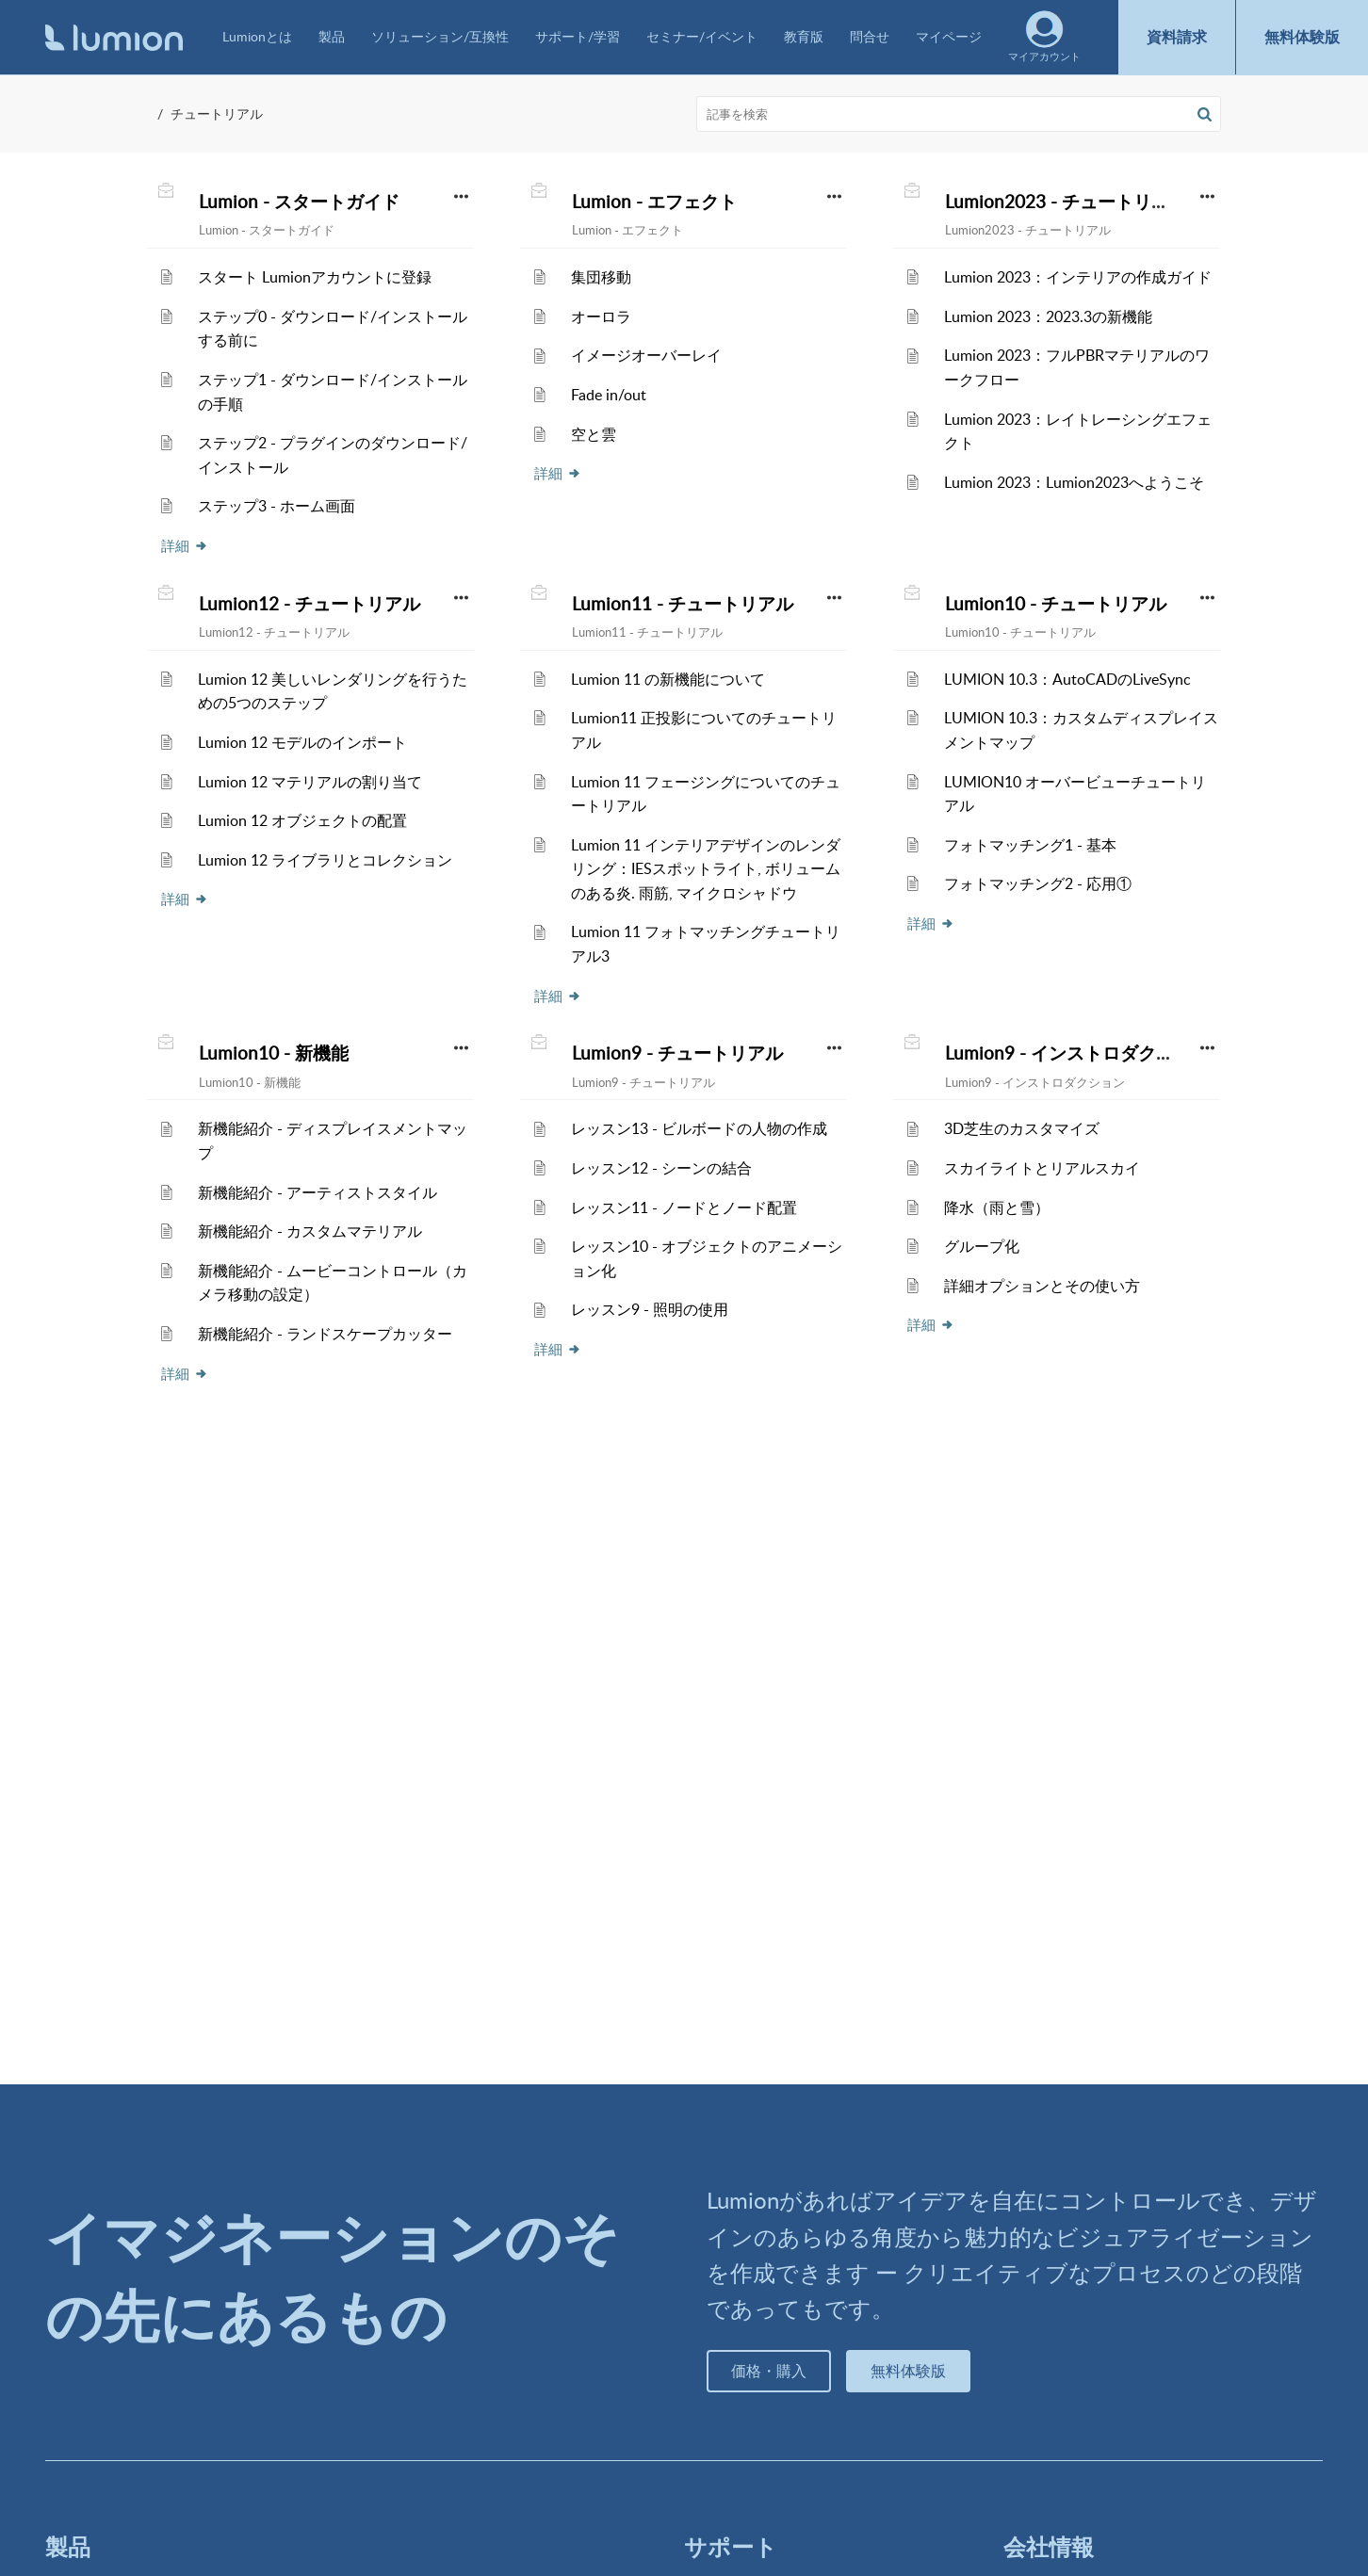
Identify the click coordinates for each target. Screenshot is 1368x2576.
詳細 (184, 545)
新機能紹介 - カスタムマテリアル (310, 1231)
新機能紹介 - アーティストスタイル (317, 1192)
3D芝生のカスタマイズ (1021, 1128)
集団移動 (601, 277)
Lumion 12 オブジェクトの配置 (302, 820)
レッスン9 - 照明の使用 (649, 1309)
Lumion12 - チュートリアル (309, 603)
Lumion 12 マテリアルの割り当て (310, 781)
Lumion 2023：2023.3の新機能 (1048, 316)
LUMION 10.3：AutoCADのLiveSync (1067, 679)
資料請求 (1177, 36)
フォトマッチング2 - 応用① (1038, 883)
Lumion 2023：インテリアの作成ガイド (1078, 277)
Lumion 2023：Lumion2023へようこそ (1074, 482)
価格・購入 (768, 2370)
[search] (959, 114)
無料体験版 (1302, 36)
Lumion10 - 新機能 (274, 1053)
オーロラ (601, 316)
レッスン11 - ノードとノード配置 (684, 1207)
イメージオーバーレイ (646, 355)
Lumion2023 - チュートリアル (1066, 201)
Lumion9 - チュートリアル (677, 1053)
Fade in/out (608, 394)
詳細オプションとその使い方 (1042, 1285)
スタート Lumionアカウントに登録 (315, 277)
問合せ (869, 36)
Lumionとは (257, 36)
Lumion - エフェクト (654, 201)
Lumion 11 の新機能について (668, 679)
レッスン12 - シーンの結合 (661, 1168)
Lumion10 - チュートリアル (1055, 603)
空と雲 (593, 434)
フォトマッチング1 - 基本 (1030, 844)
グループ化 (981, 1246)
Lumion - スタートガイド (299, 201)
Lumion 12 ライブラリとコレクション (325, 860)
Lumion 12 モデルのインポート (302, 742)
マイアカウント (1044, 36)
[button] (1204, 114)
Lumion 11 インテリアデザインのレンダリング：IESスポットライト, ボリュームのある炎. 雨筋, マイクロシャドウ (705, 868)
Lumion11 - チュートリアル (682, 603)
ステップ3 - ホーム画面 (276, 505)
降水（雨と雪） (997, 1207)
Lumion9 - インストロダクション (1077, 1053)
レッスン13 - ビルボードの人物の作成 (699, 1128)
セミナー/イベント (701, 36)
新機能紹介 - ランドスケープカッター (325, 1333)
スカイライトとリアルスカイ (1042, 1168)
